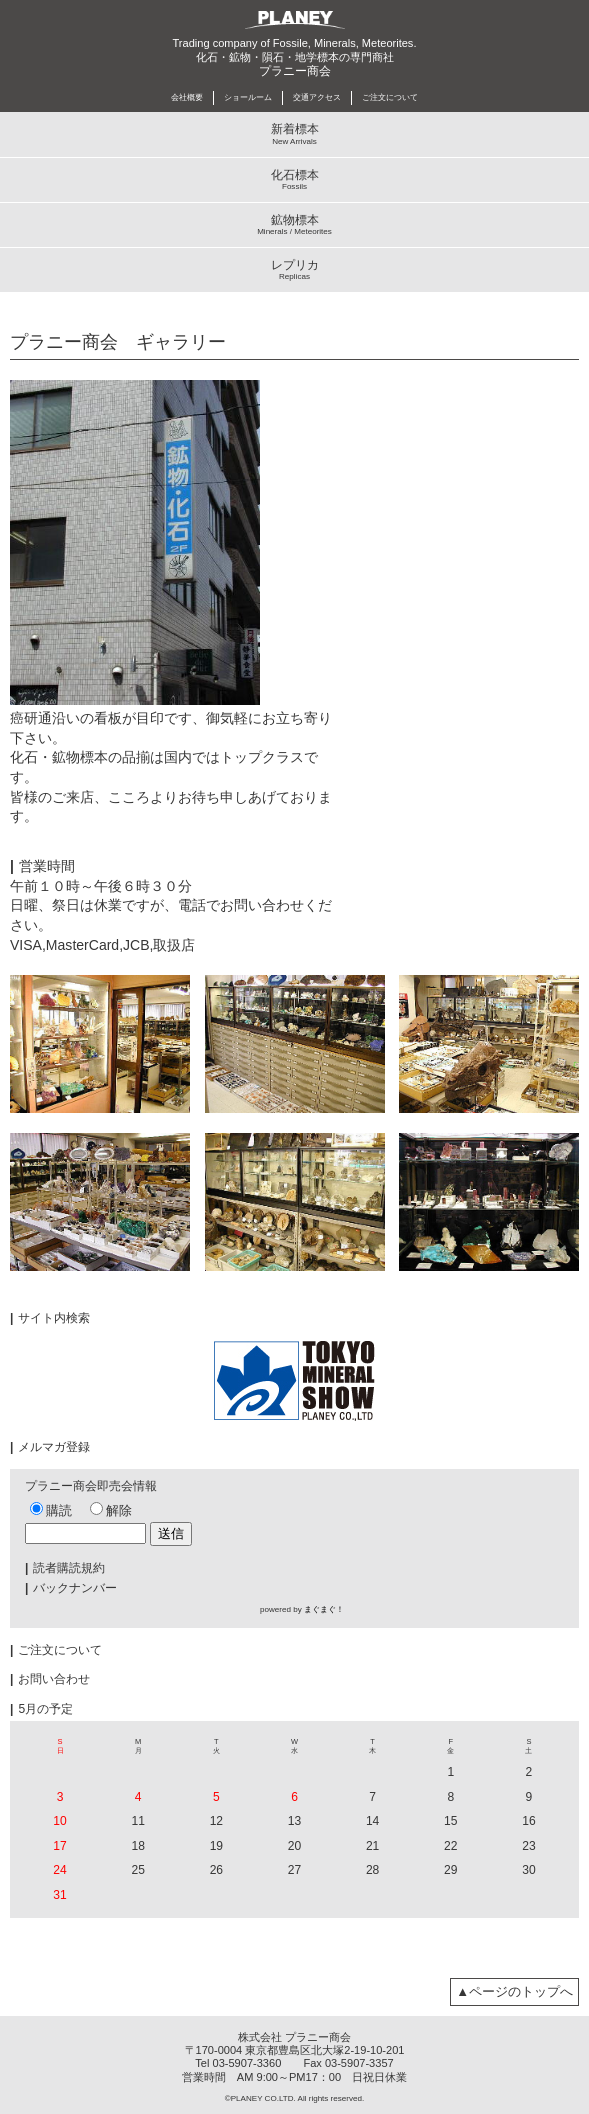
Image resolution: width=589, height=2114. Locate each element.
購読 (51, 1510)
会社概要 (187, 97)
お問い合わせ (50, 1679)
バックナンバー (71, 1588)
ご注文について (390, 97)
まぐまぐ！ (324, 1609)
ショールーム (248, 97)
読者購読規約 (65, 1568)
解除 (111, 1510)
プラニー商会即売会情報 (91, 1486)
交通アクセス (317, 97)
